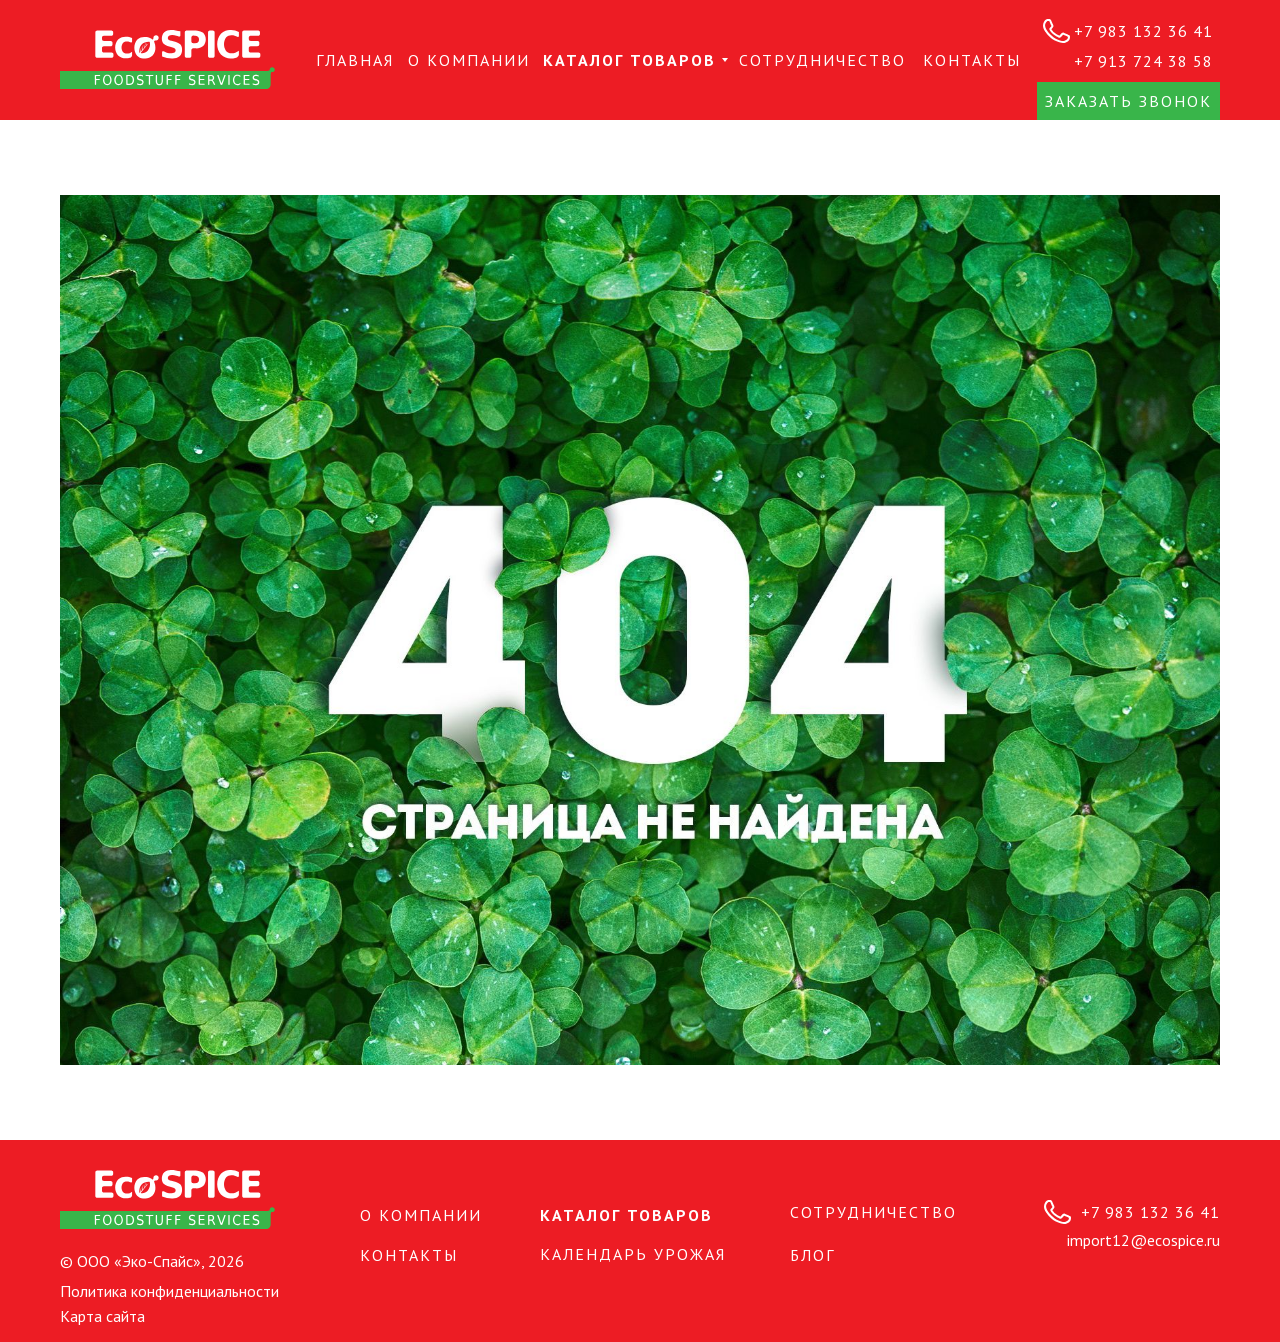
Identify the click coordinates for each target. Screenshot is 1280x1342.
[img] (167, 59)
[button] (1128, 101)
